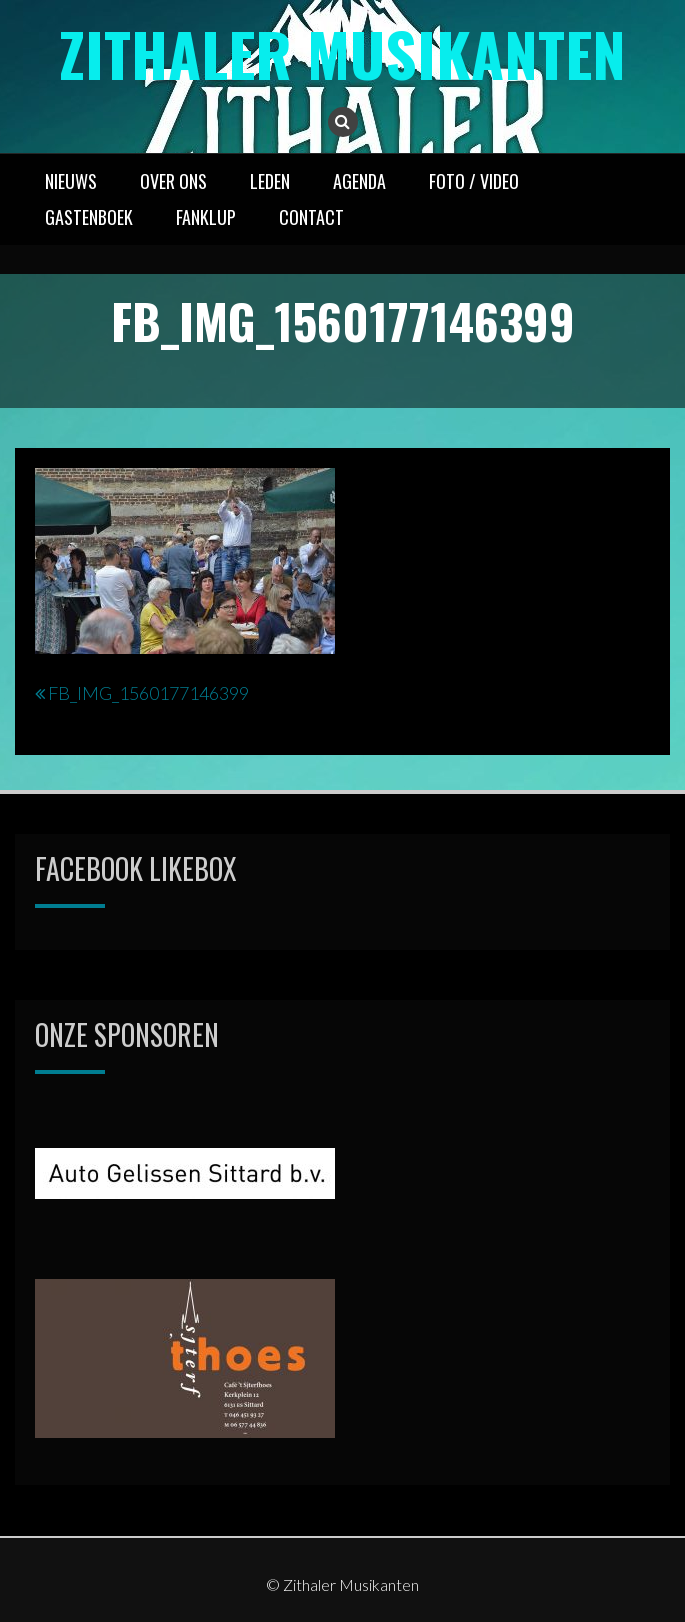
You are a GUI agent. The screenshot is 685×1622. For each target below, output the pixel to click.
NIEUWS (71, 181)
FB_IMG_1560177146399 (148, 693)
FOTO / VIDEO (474, 181)
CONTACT (311, 217)
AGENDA (359, 181)
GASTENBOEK (89, 217)
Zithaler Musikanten (342, 52)
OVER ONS (173, 181)
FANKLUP (206, 217)
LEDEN (270, 181)
